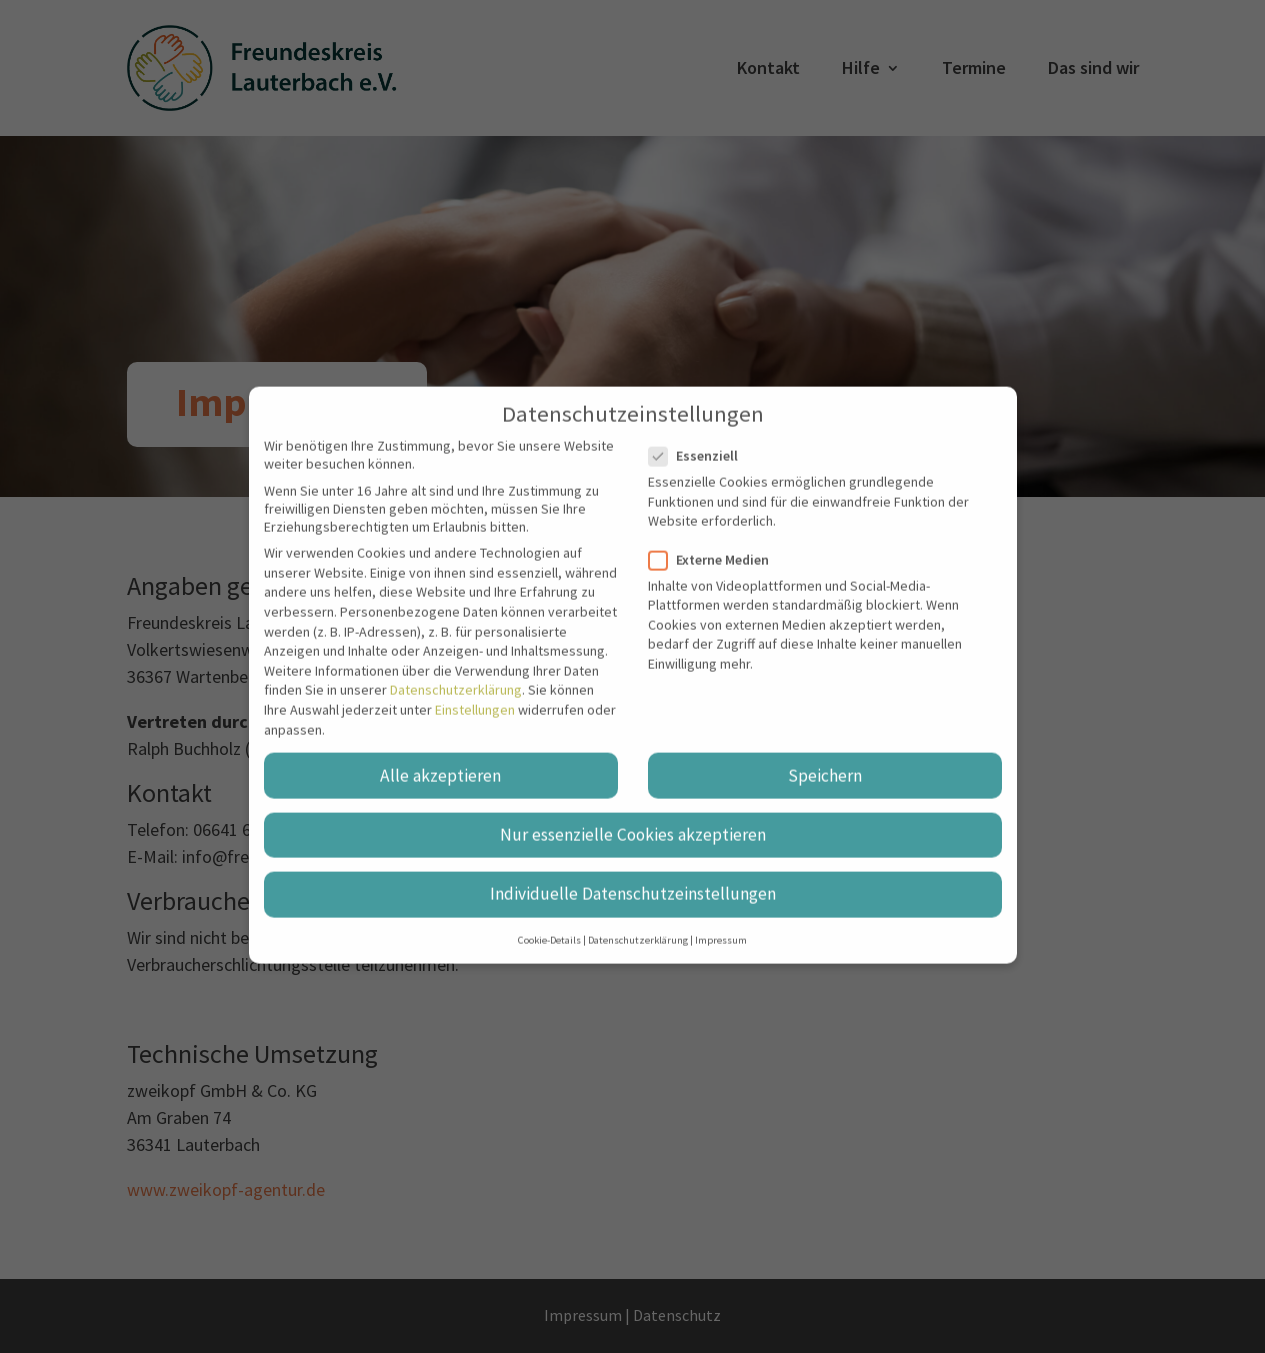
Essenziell (701, 434)
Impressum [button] (721, 918)
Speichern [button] (825, 754)
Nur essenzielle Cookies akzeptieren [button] (633, 813)
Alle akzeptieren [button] (440, 754)
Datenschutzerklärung (456, 669)
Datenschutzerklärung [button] (638, 918)
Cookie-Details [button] (549, 918)
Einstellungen (475, 688)
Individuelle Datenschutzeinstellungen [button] (633, 872)
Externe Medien (717, 538)
